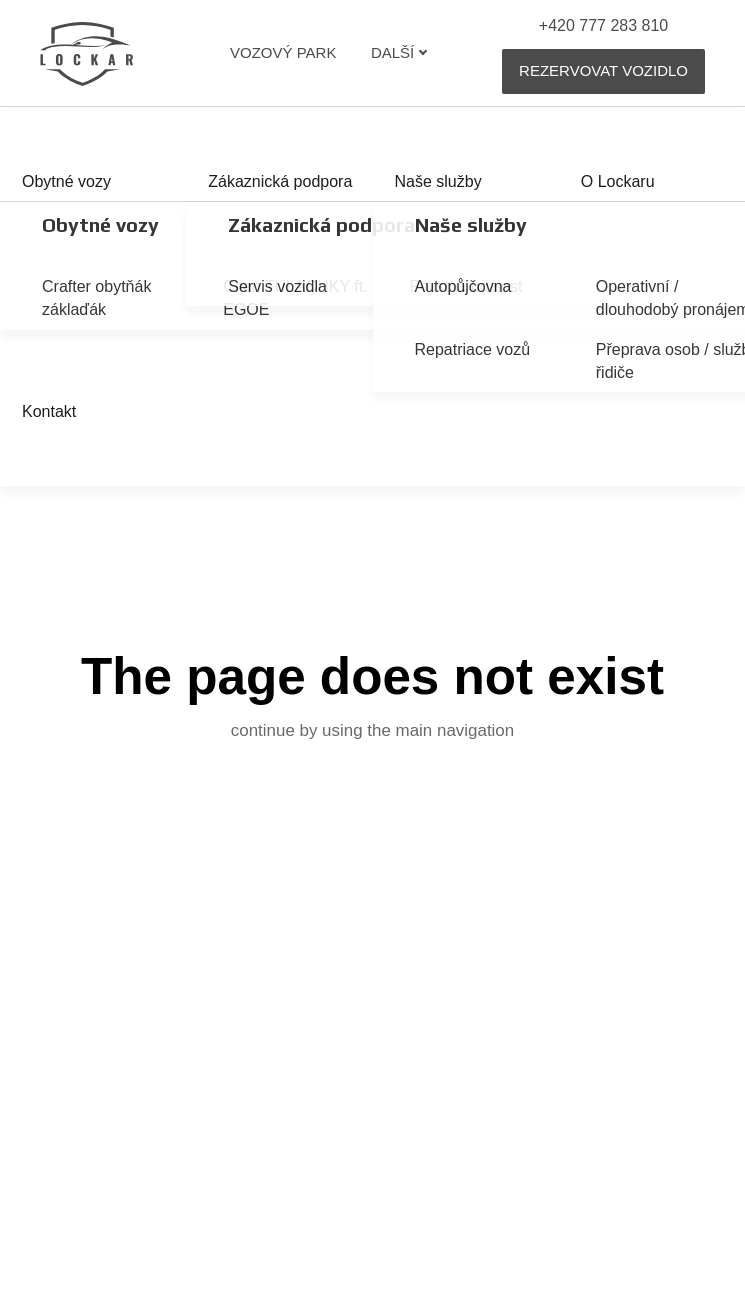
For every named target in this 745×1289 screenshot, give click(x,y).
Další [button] (399, 52)
